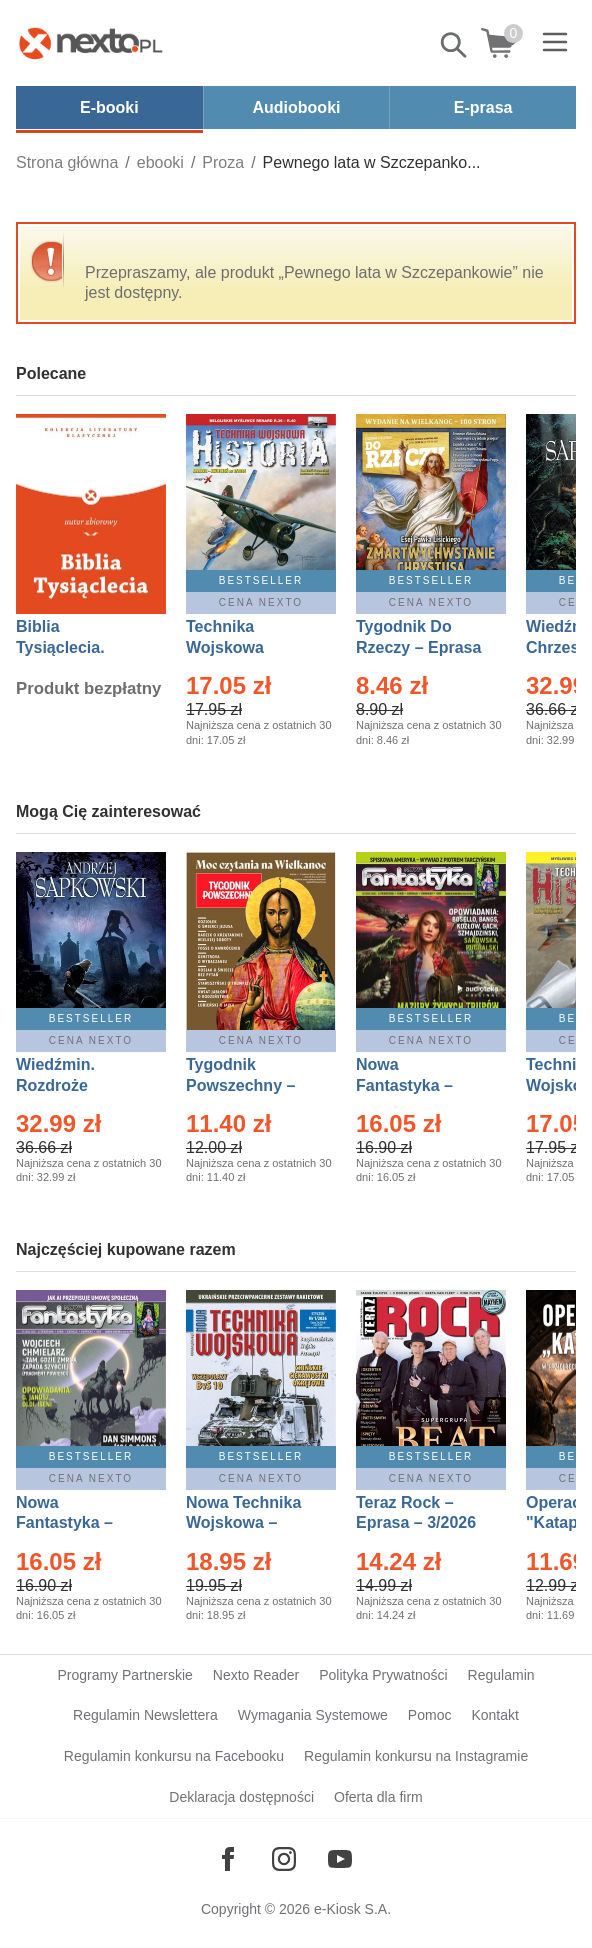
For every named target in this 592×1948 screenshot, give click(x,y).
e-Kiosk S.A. (352, 1909)
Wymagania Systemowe (313, 1715)
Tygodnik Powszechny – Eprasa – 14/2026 (250, 1085)
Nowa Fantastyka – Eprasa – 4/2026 (76, 1523)
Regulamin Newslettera (145, 1715)
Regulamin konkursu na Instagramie (416, 1756)
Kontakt (494, 1715)
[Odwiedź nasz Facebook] (228, 1859)
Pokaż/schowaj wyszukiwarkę (455, 45)
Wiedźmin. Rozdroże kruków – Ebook (77, 1085)
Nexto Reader (256, 1675)
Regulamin (501, 1675)
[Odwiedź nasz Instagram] (284, 1859)
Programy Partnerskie (124, 1675)
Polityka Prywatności (383, 1675)
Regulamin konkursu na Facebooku (174, 1756)
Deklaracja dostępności (241, 1797)
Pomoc (430, 1715)
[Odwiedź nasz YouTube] (340, 1859)
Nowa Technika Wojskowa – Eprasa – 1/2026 (246, 1523)
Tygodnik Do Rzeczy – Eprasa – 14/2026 (418, 647)
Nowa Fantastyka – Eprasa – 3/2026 (416, 1085)
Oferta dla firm (378, 1797)
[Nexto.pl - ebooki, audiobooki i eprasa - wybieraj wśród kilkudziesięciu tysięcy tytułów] (91, 43)
